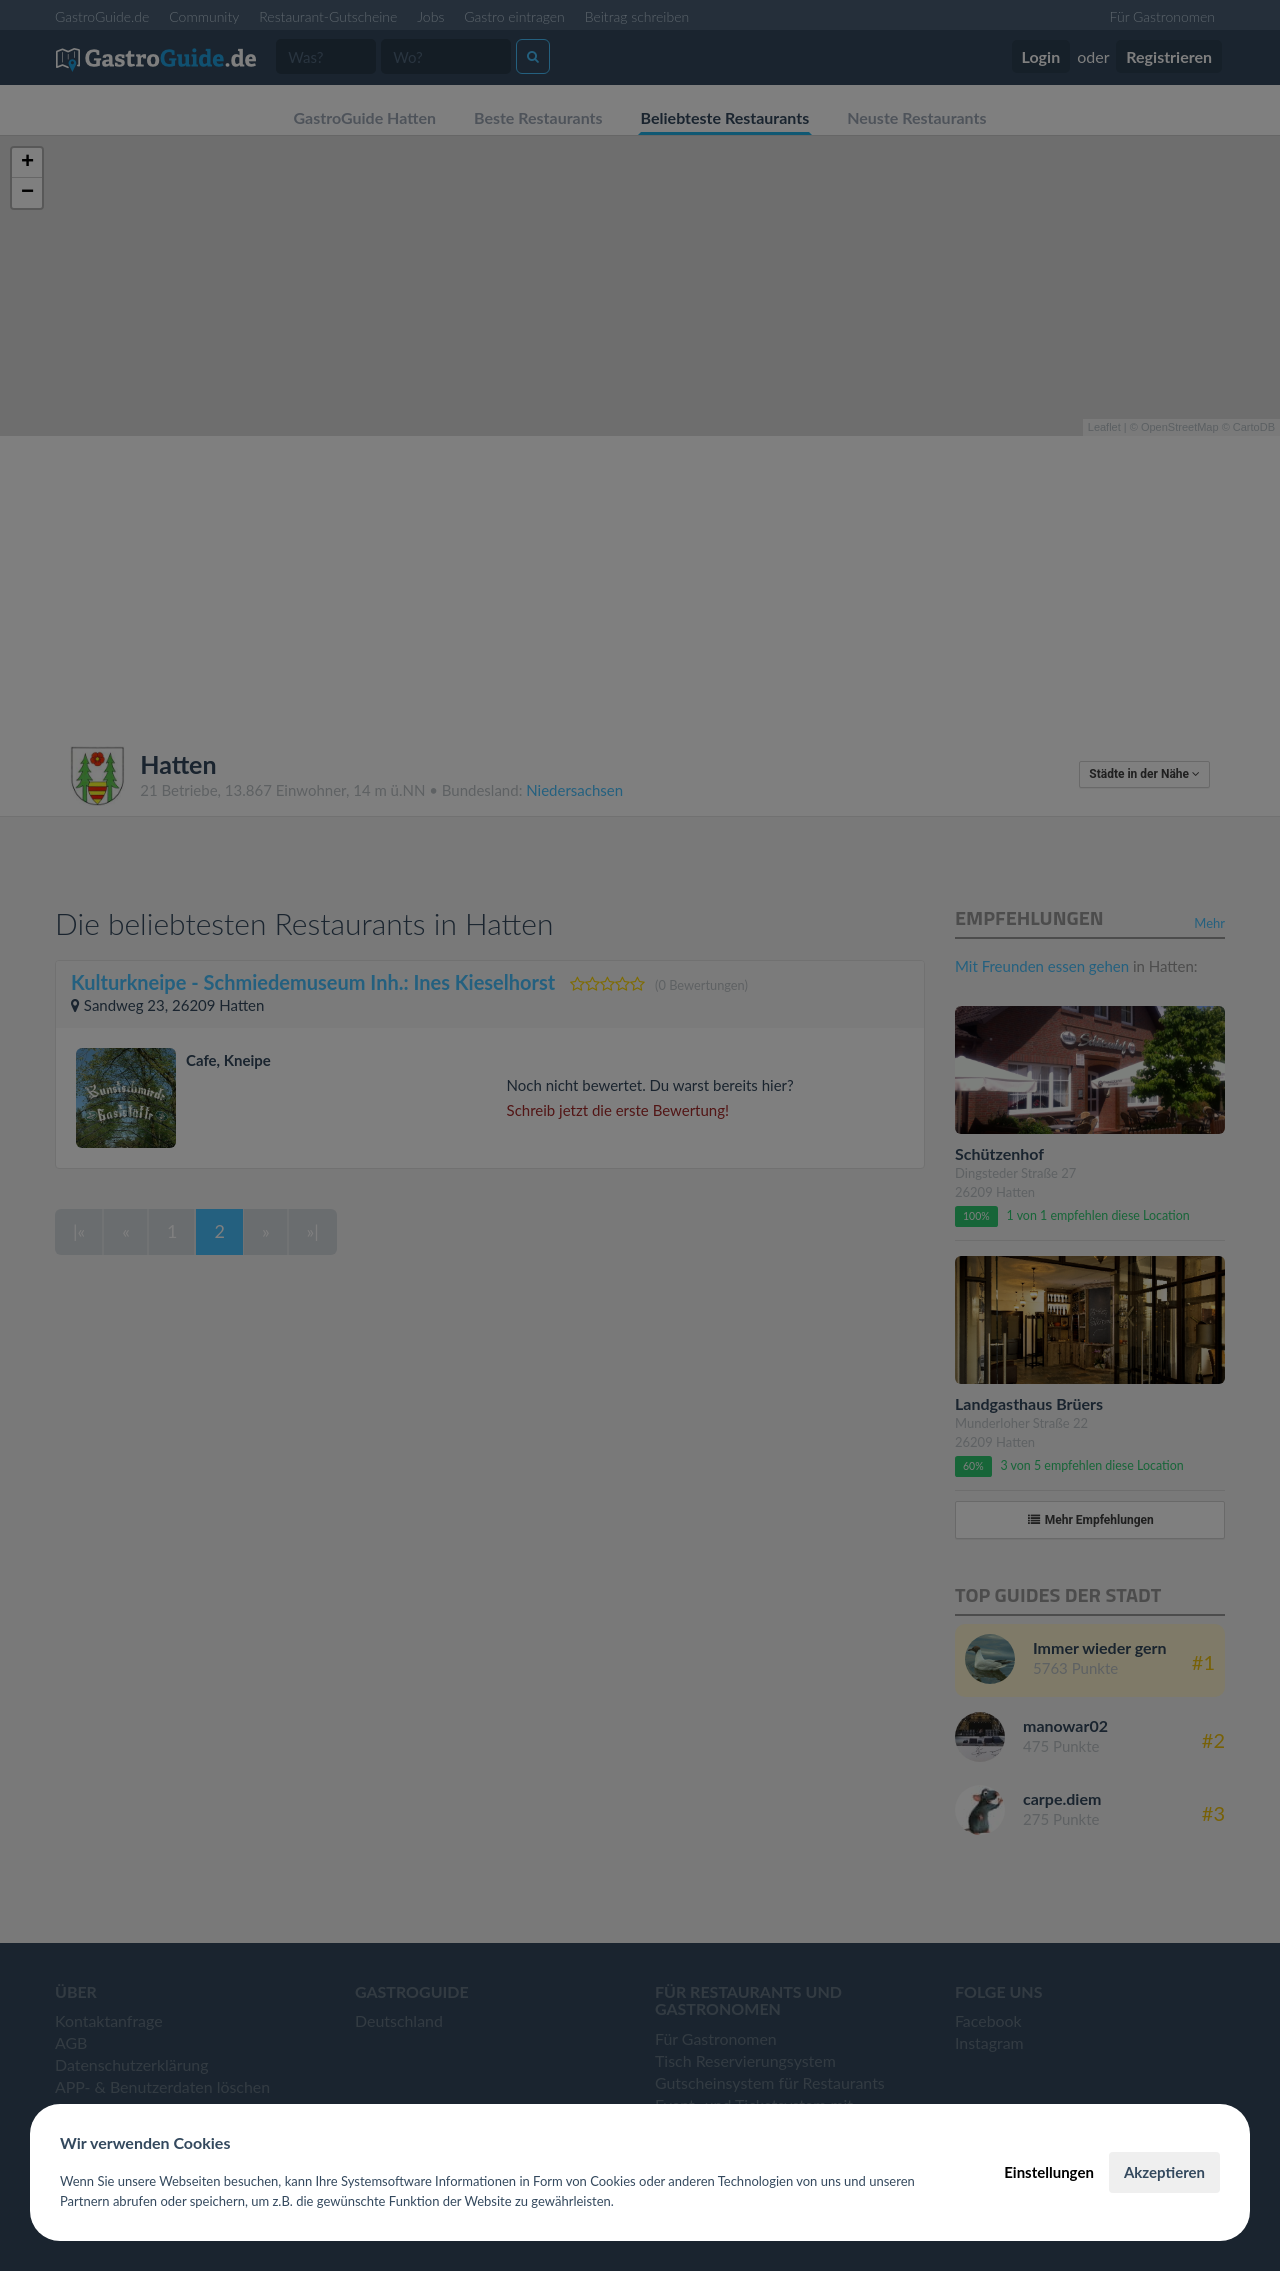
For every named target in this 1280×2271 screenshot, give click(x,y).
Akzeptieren (1164, 2172)
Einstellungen (1049, 2172)
